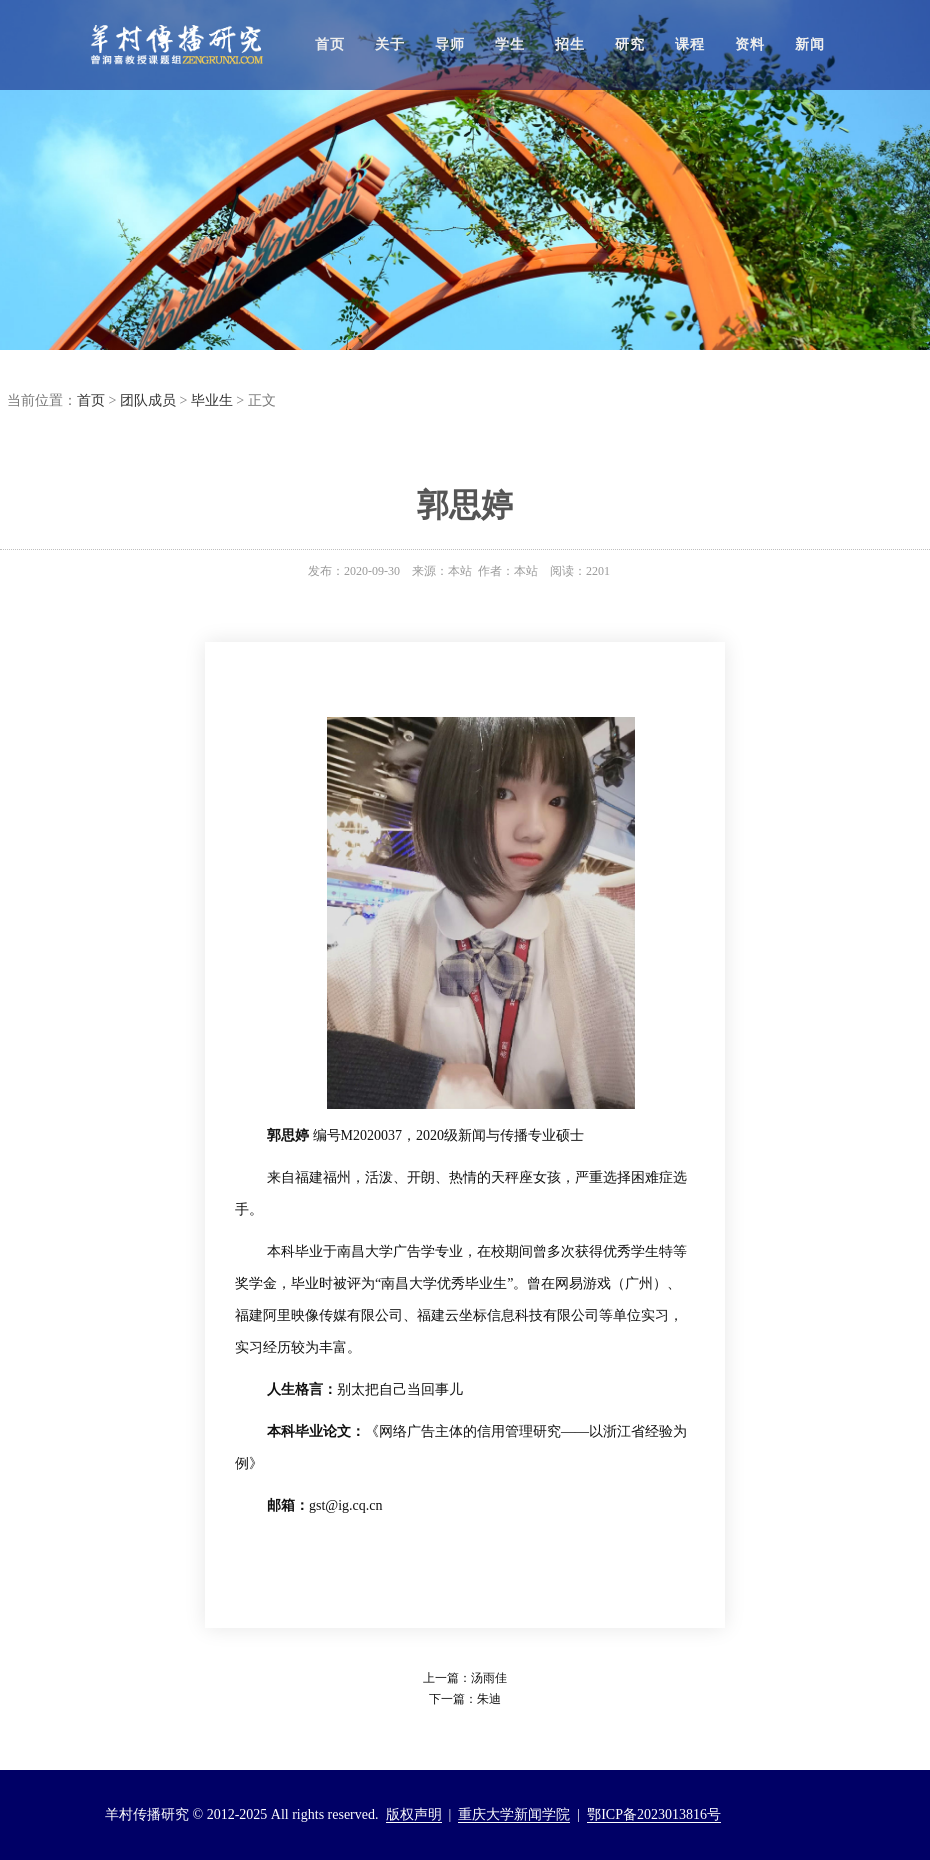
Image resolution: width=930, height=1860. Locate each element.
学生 (510, 44)
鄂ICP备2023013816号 (654, 1814)
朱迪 (489, 1699)
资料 (750, 44)
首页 (330, 44)
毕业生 (212, 400)
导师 (450, 44)
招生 (570, 44)
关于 (390, 44)
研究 (630, 44)
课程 (690, 44)
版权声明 (414, 1814)
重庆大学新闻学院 (514, 1814)
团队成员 (148, 400)
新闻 (810, 44)
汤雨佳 (489, 1678)
